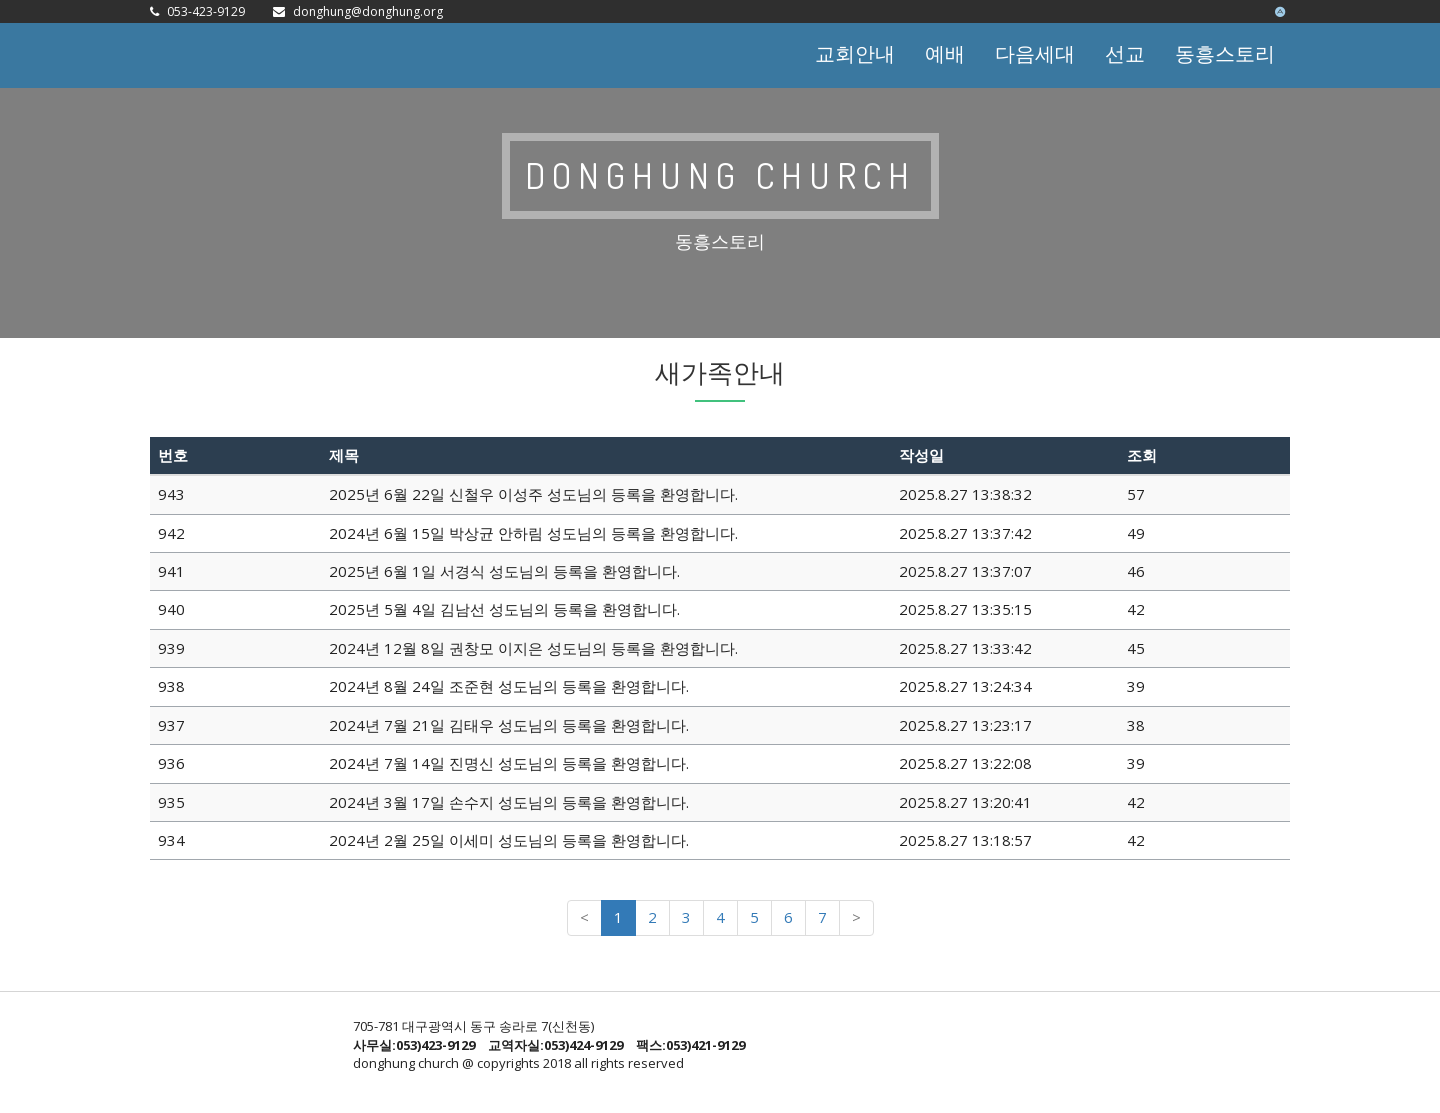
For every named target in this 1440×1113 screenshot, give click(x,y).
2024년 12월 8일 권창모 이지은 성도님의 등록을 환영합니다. (533, 648)
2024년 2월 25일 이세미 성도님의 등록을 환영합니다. (509, 840)
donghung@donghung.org (368, 11)
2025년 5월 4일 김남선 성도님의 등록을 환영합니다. (504, 609)
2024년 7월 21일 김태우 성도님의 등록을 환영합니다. (509, 725)
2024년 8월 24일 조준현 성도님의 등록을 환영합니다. (509, 686)
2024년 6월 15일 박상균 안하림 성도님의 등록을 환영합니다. (533, 533)
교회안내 (855, 53)
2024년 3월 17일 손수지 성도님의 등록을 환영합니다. (509, 802)
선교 (1125, 53)
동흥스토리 (1225, 53)
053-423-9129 (206, 11)
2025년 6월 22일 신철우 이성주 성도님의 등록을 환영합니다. (533, 494)
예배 (945, 53)
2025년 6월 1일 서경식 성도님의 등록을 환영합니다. (504, 571)
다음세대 (1035, 53)
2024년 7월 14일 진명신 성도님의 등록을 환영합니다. (509, 763)
